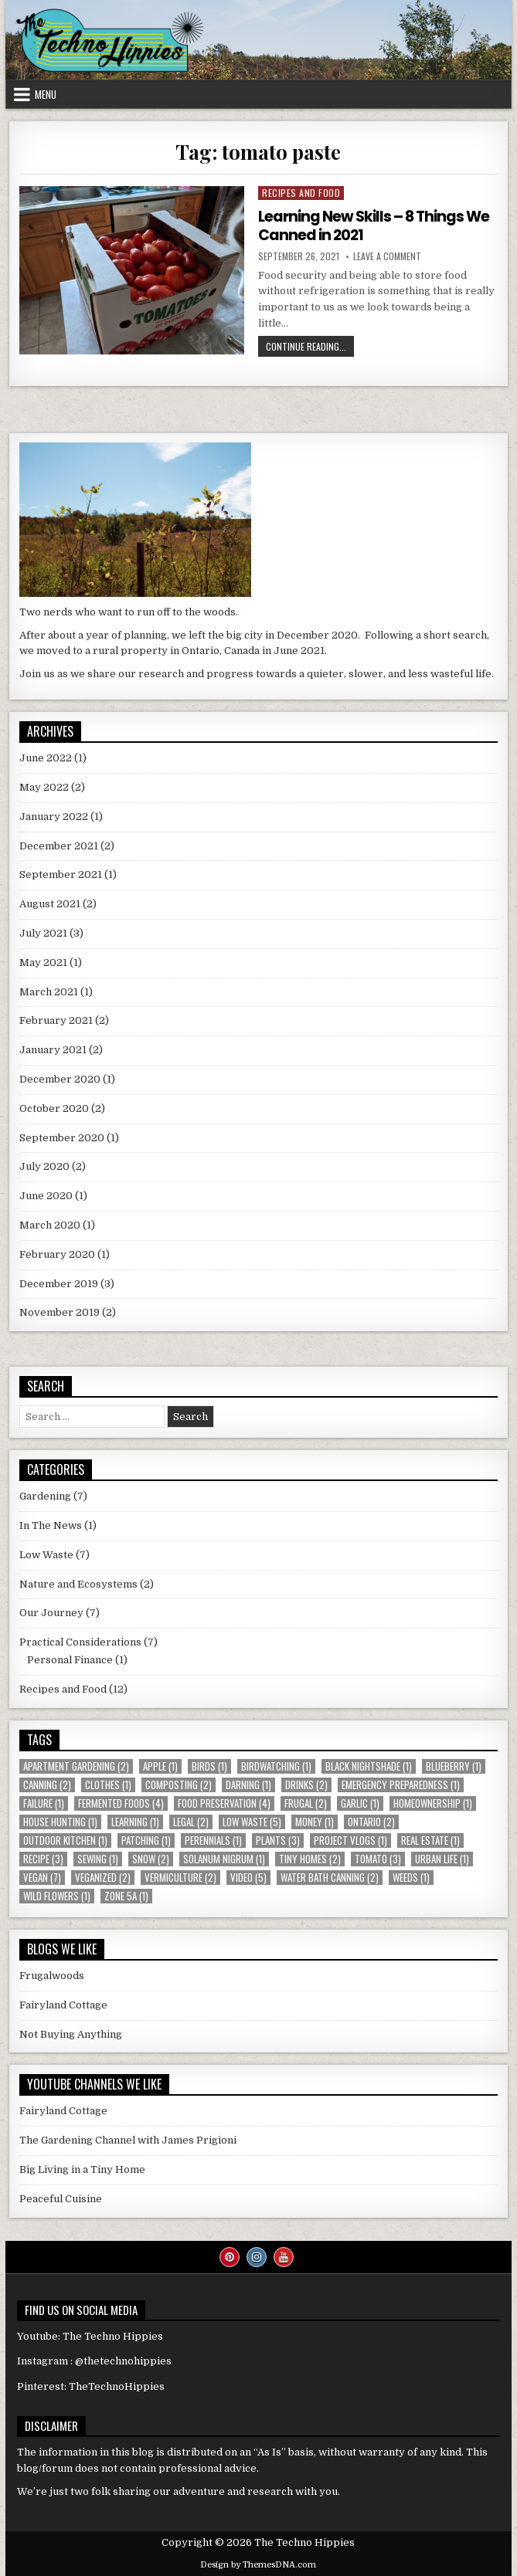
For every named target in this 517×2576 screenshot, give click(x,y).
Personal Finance (70, 1660)
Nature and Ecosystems (78, 1584)
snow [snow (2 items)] (150, 1859)
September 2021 (60, 874)
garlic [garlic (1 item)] (360, 1803)
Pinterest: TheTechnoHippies (91, 2386)
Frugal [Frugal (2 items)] (305, 1803)
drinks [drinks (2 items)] (306, 1785)
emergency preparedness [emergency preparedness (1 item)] (401, 1785)
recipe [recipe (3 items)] (43, 1859)
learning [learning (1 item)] (135, 1822)
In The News (50, 1525)
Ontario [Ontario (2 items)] (371, 1822)
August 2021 (49, 904)
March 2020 (49, 1225)
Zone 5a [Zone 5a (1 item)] (126, 1896)
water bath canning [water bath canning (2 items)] (330, 1877)
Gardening (45, 1496)
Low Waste (46, 1555)
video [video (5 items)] (248, 1877)
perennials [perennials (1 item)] (213, 1840)
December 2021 (58, 846)
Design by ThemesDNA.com (258, 2565)
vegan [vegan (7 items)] (42, 1877)
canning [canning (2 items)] (47, 1785)
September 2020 (61, 1138)
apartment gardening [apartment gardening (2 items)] (76, 1766)
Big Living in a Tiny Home (82, 2169)
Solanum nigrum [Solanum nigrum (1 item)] (224, 1859)
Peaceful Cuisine (60, 2199)
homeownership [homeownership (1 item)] (432, 1803)
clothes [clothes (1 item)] (108, 1785)
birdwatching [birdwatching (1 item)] (276, 1766)
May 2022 (44, 787)
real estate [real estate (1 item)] (430, 1840)
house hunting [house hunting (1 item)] (60, 1822)
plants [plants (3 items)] (278, 1840)
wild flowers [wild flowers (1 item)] (56, 1896)
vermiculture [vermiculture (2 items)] (180, 1877)
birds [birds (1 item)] (209, 1766)
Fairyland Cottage (63, 2005)
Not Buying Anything (70, 2034)
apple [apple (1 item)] (160, 1766)
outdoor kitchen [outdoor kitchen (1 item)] (65, 1840)
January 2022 (53, 816)
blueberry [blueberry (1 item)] (453, 1766)
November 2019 (59, 1312)
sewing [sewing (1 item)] (97, 1859)
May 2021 (43, 962)
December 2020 (59, 1079)
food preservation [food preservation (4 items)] (224, 1803)
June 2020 (46, 1196)
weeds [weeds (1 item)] (411, 1877)
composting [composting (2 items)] (178, 1785)
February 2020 (57, 1254)
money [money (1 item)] (314, 1822)
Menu (45, 94)
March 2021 (48, 992)
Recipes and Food (301, 192)
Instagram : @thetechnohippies (94, 2361)
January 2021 (53, 1050)
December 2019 (58, 1284)
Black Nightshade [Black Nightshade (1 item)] (368, 1766)
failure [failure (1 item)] (43, 1803)
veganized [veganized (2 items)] (103, 1877)
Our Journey (51, 1612)
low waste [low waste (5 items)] (252, 1822)
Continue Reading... (310, 348)
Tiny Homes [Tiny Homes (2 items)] (310, 1859)
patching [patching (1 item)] (146, 1840)
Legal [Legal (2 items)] (191, 1822)
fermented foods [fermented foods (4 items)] (121, 1803)
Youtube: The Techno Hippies (90, 2336)
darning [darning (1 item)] (248, 1785)
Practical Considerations (80, 1642)
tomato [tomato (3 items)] (378, 1859)
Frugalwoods (51, 1975)
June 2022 (45, 758)
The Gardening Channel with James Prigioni (127, 2140)
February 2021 (56, 1020)
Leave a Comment (387, 256)
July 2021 (43, 933)
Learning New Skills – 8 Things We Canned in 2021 (377, 225)
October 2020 (54, 1108)
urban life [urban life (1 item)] (442, 1859)
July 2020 (44, 1166)
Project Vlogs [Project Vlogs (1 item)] (350, 1840)
